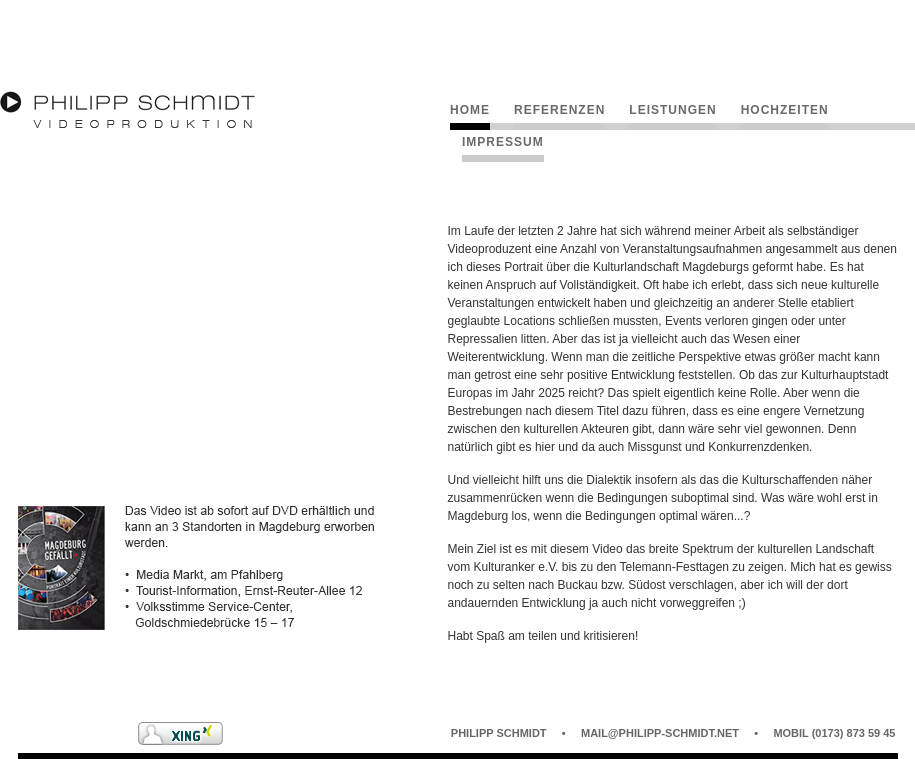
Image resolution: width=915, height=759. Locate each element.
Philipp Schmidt (499, 733)
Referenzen (559, 110)
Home (470, 110)
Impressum (503, 142)
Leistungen (672, 110)
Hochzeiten (785, 110)
